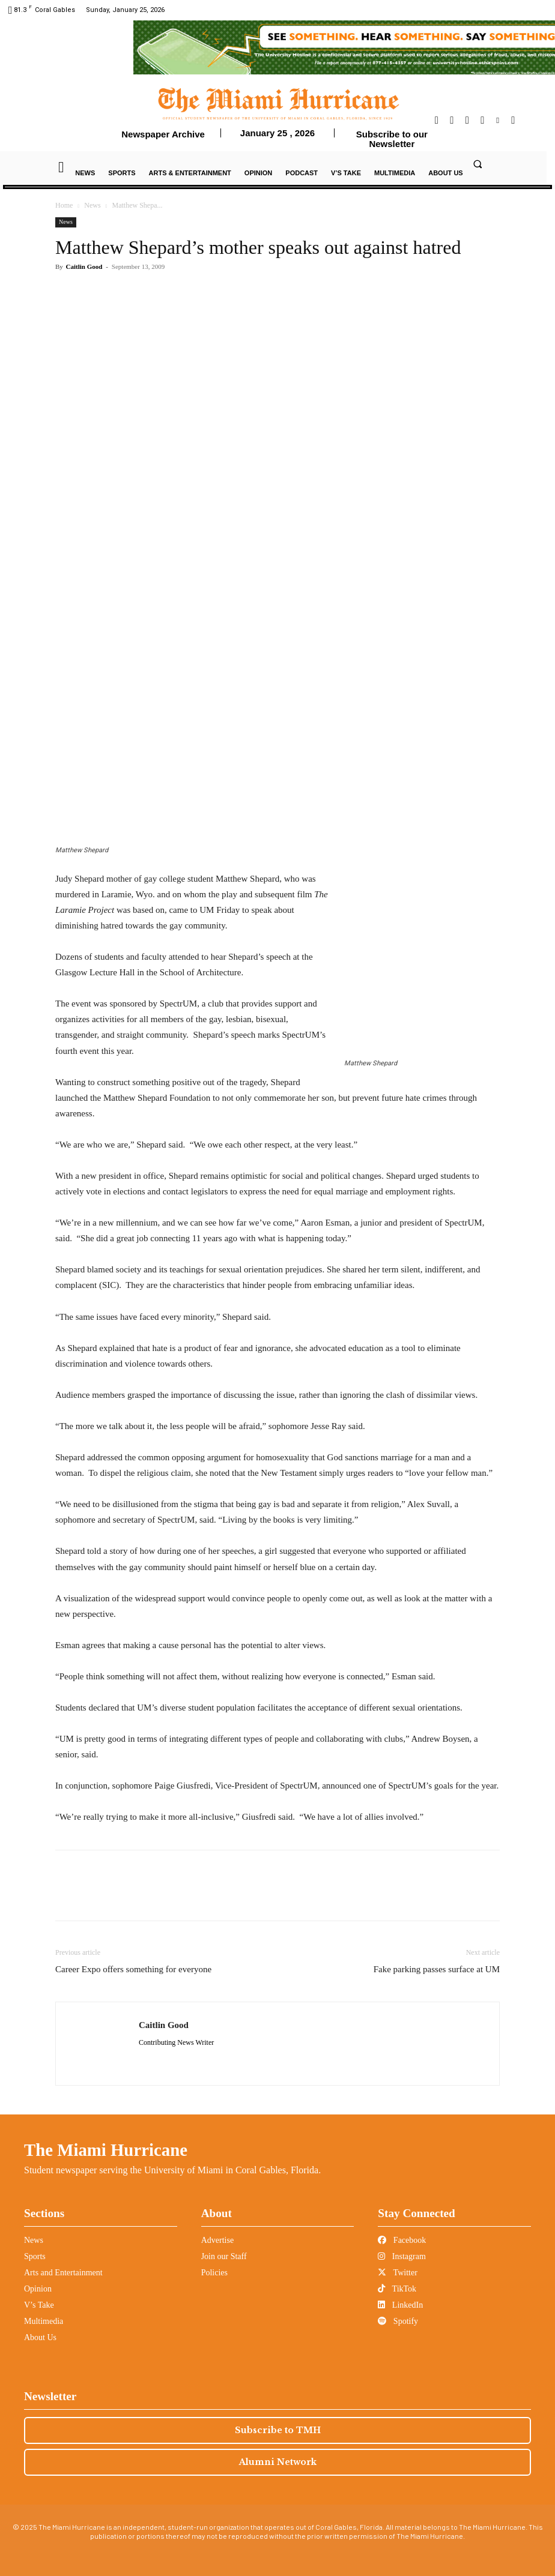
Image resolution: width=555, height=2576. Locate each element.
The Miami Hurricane (105, 2149)
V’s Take (39, 2305)
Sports (35, 2256)
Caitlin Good (84, 266)
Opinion (38, 2288)
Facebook (402, 2240)
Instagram (401, 2256)
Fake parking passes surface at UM (437, 1969)
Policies (214, 2272)
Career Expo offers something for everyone (133, 1969)
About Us (40, 2337)
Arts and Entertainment (63, 2272)
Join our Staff (224, 2256)
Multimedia (43, 2321)
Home (64, 205)
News (92, 205)
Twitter (397, 2272)
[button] (477, 164)
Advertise (217, 2240)
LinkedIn (400, 2305)
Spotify (398, 2321)
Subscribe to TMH (278, 2430)
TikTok (397, 2288)
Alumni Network (278, 2462)
